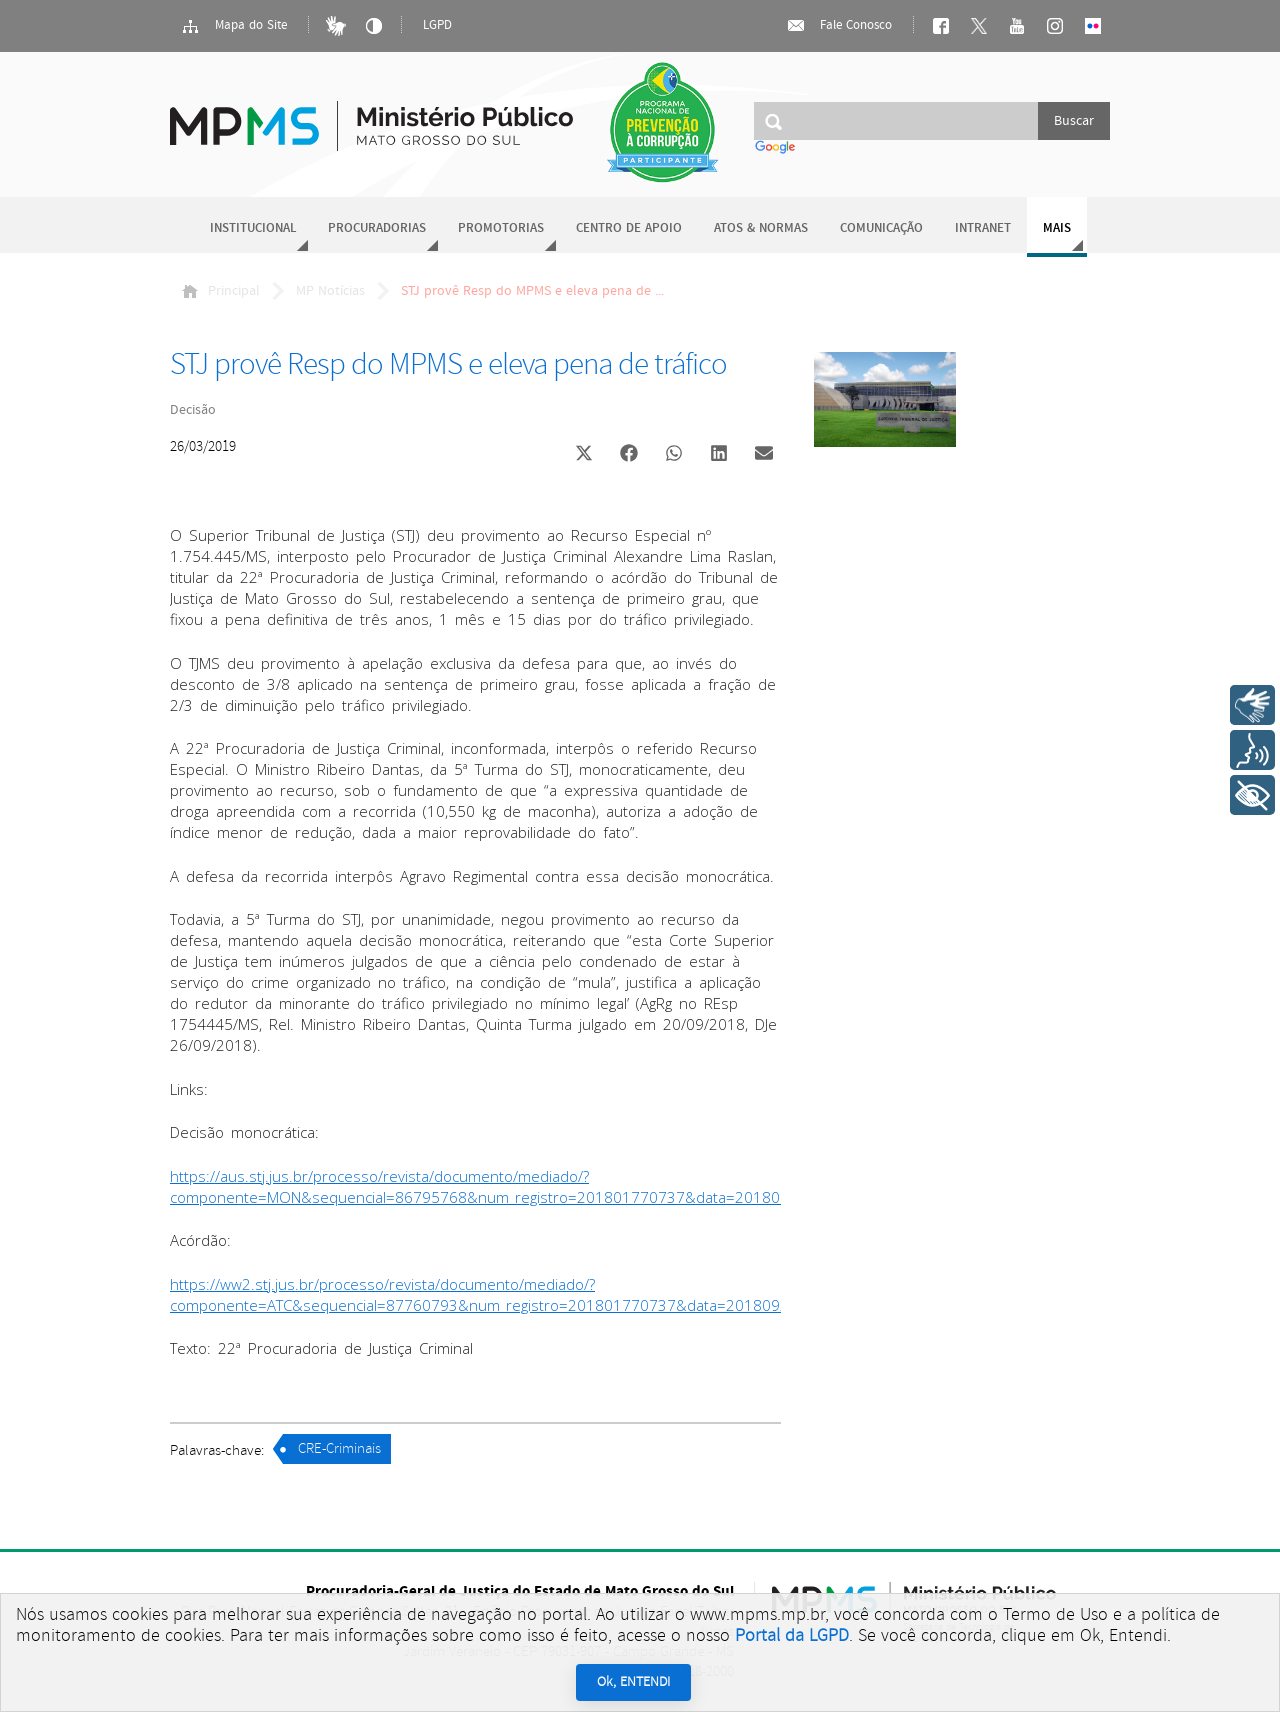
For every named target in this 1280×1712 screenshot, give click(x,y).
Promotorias (501, 228)
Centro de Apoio (629, 228)
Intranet (983, 228)
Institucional (253, 228)
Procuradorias (377, 228)
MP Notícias (330, 291)
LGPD (437, 25)
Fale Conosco (839, 26)
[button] (583, 455)
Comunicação (881, 228)
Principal (221, 291)
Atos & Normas (761, 228)
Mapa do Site (234, 26)
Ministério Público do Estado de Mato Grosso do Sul (371, 114)
